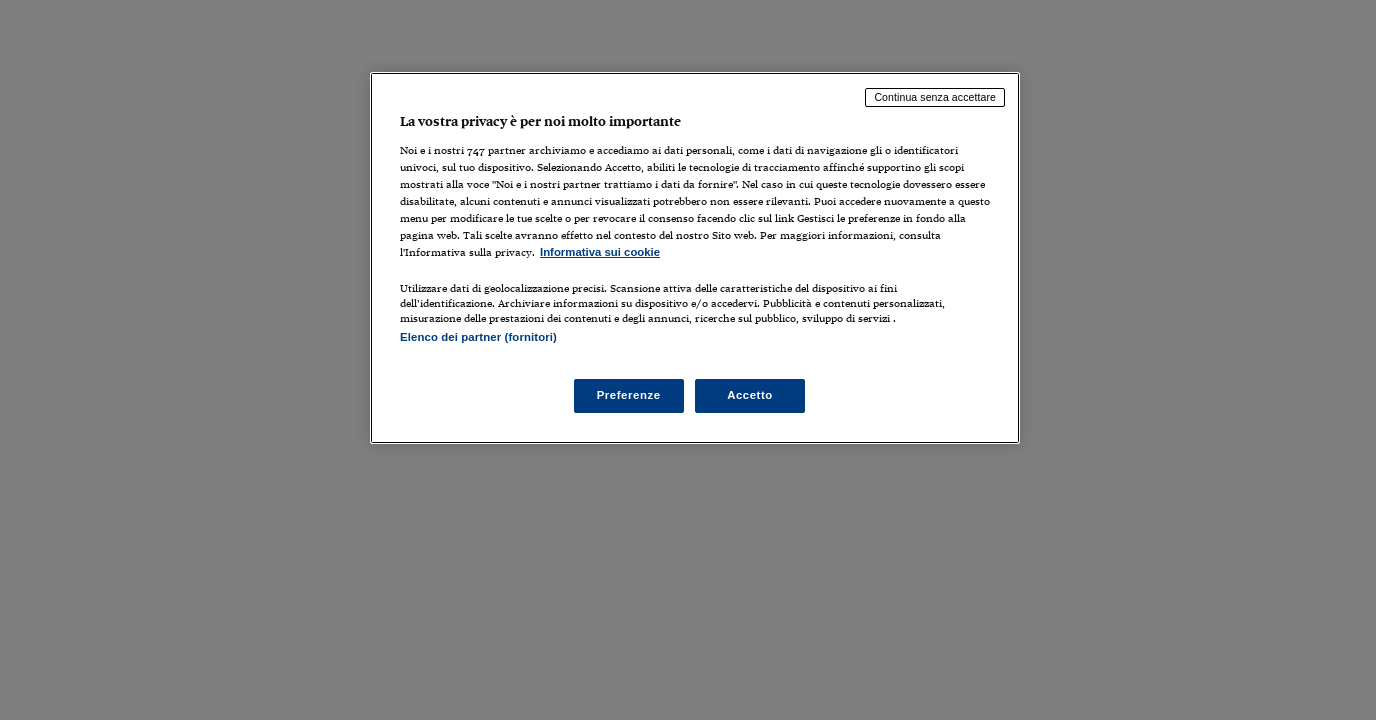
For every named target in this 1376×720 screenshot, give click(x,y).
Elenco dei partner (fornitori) (478, 337)
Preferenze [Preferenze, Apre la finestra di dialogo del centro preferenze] (629, 395)
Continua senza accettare (935, 97)
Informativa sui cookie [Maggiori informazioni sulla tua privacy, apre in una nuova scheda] (600, 252)
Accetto (750, 395)
